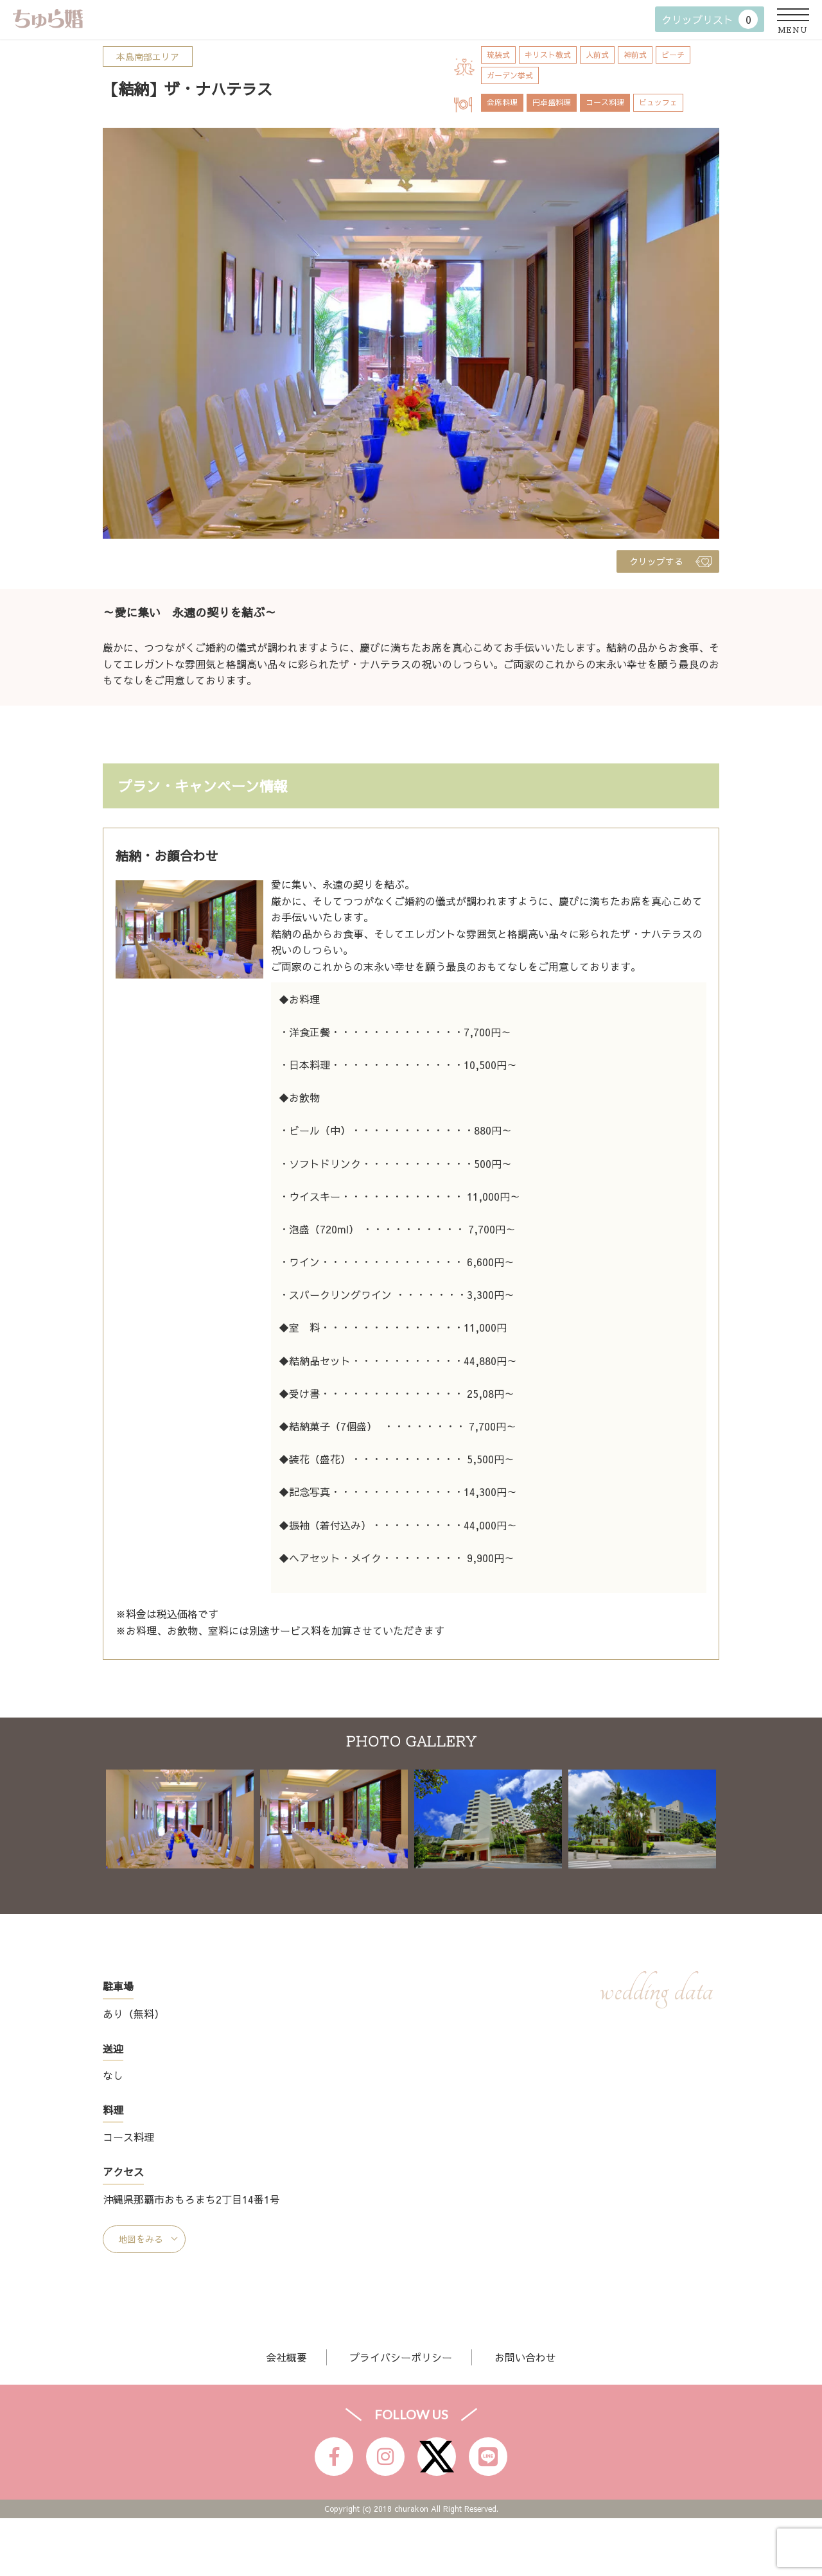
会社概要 (286, 2357)
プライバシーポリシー (400, 2357)
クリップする (656, 561)
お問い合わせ (525, 2357)
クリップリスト (709, 19)
